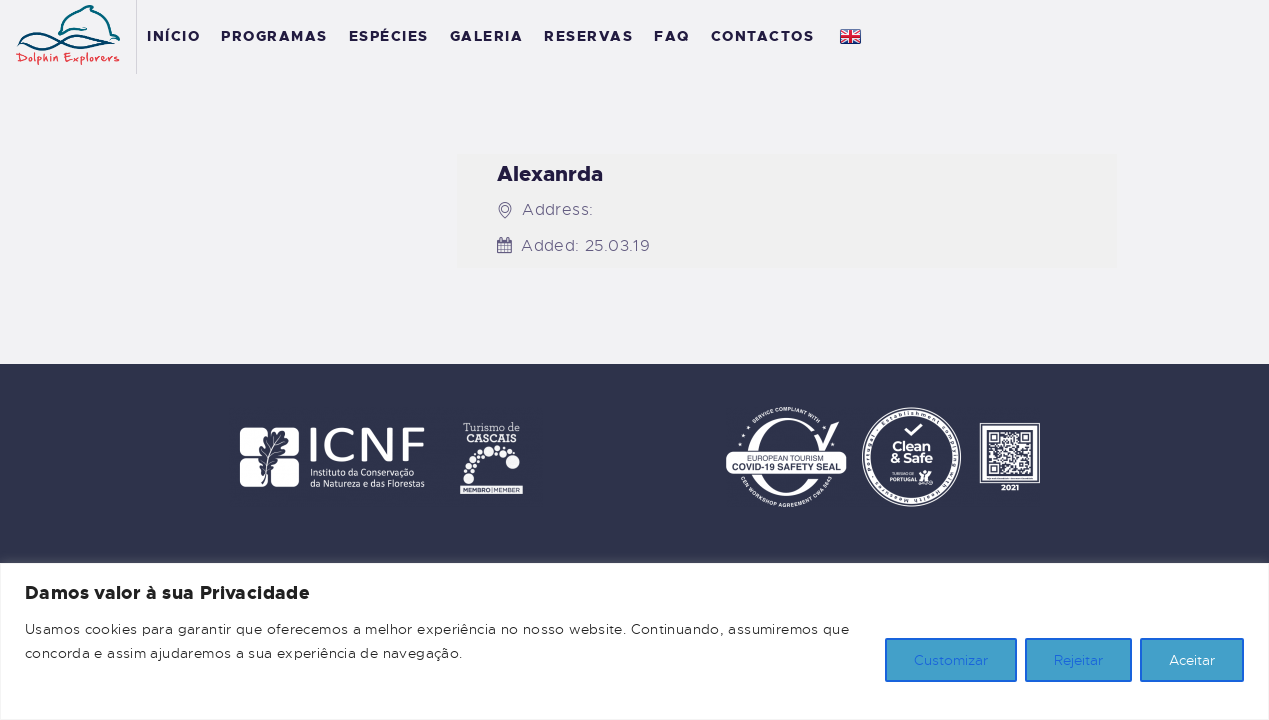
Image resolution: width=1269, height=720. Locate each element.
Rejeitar (1078, 660)
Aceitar (1192, 660)
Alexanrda (550, 174)
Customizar (951, 660)
